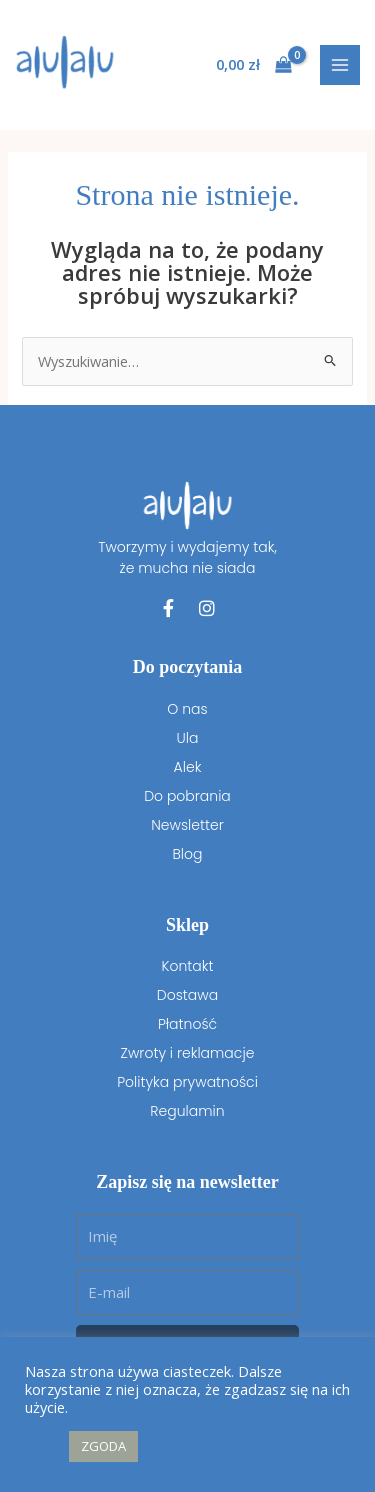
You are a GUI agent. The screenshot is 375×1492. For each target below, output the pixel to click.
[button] (42, 1447)
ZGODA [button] (103, 1446)
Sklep (187, 925)
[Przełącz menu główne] (340, 65)
